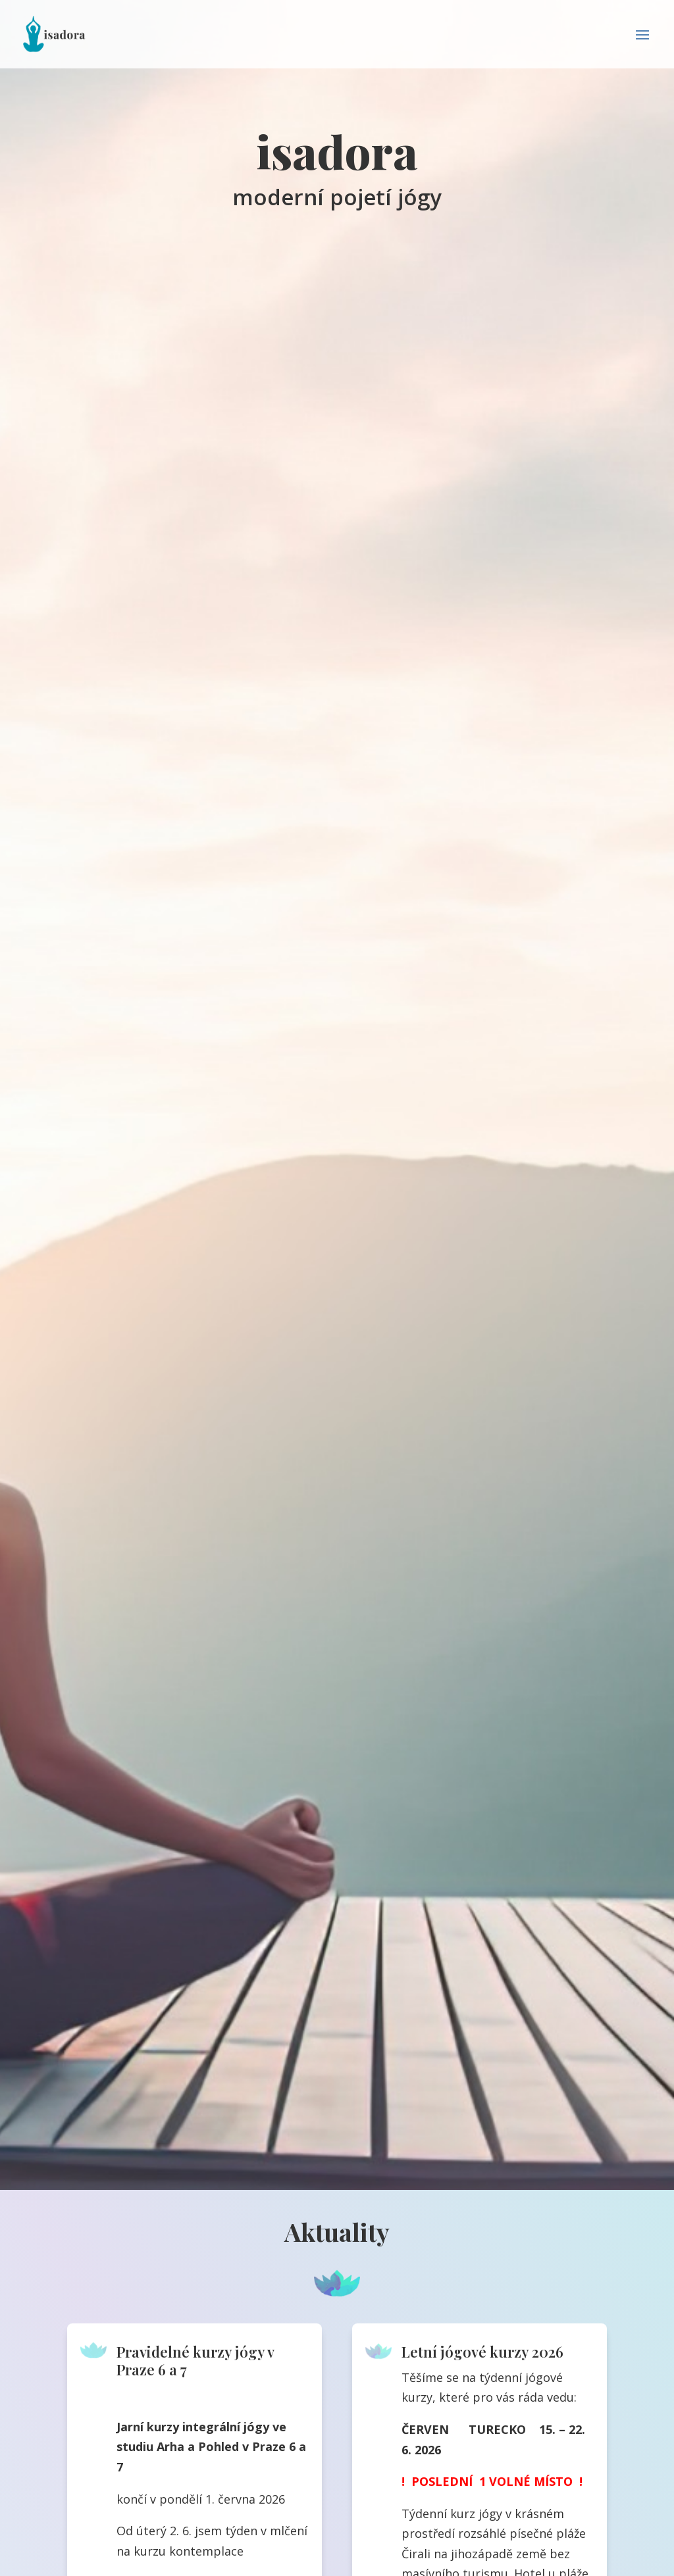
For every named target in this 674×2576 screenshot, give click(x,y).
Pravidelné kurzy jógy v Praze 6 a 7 (195, 2360)
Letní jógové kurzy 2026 (482, 2352)
